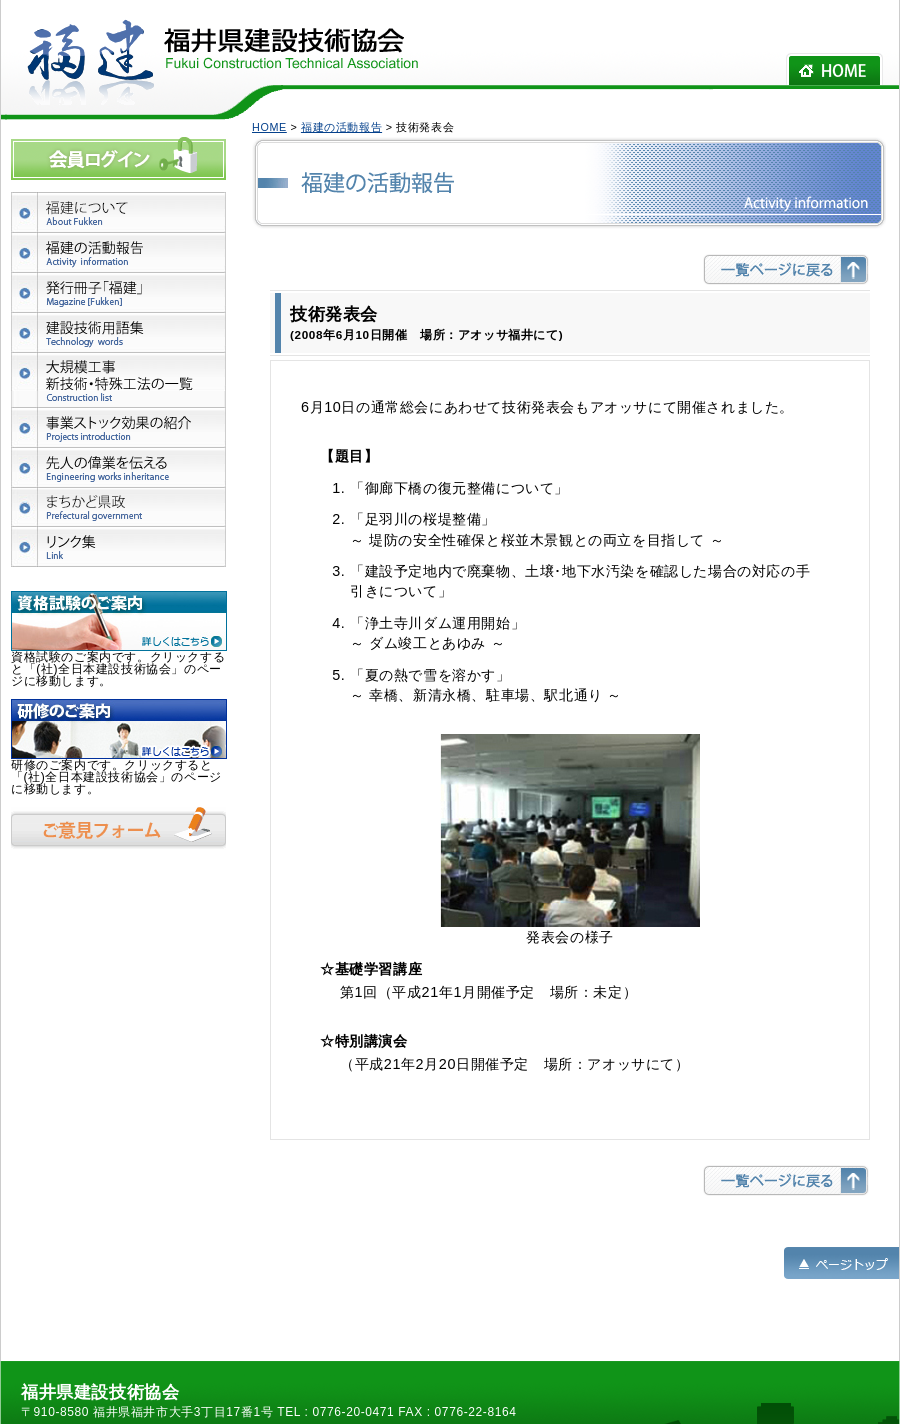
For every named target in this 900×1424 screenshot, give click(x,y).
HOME (269, 127)
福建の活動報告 (341, 127)
